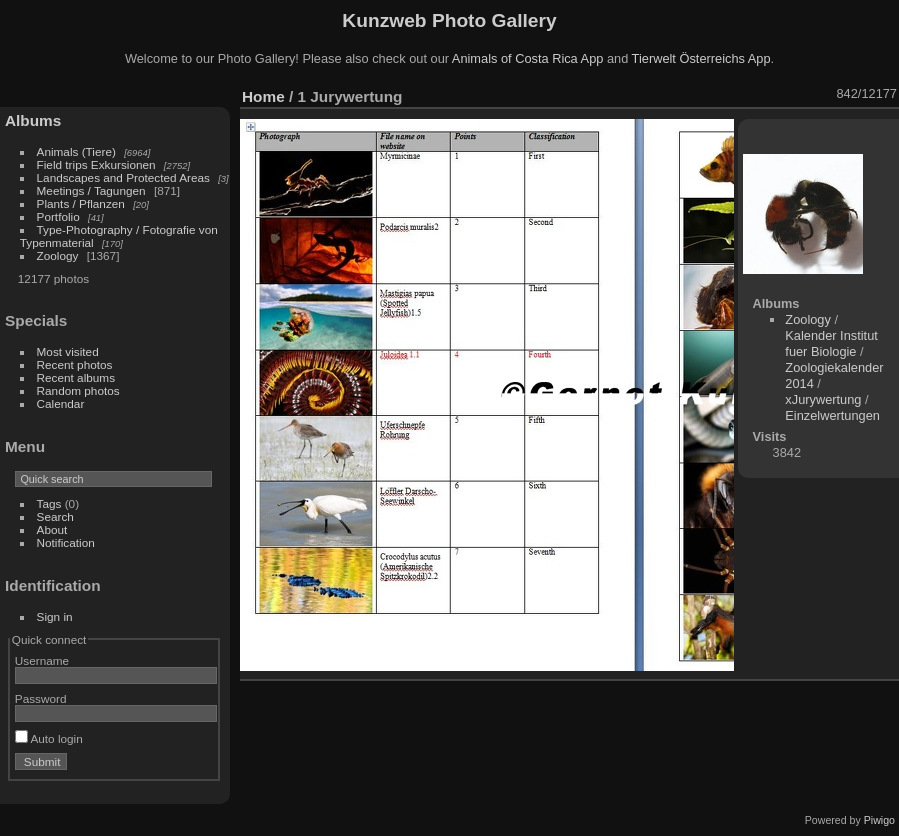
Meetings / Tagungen (91, 190)
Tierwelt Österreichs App (701, 58)
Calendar (61, 403)
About (52, 529)
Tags (49, 503)
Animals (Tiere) (76, 151)
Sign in (55, 616)
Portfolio (58, 216)
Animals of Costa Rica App (528, 58)
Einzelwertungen (832, 415)
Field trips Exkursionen (96, 164)
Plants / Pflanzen (81, 203)
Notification (66, 542)
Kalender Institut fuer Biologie (831, 343)
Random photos (78, 390)
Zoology (58, 255)
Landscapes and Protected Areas (123, 177)
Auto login (49, 738)
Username (42, 660)
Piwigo (879, 820)
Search (55, 516)
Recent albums (76, 377)
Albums (33, 120)
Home (263, 96)
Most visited (68, 351)
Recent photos (75, 364)
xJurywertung (823, 399)
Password (41, 698)
